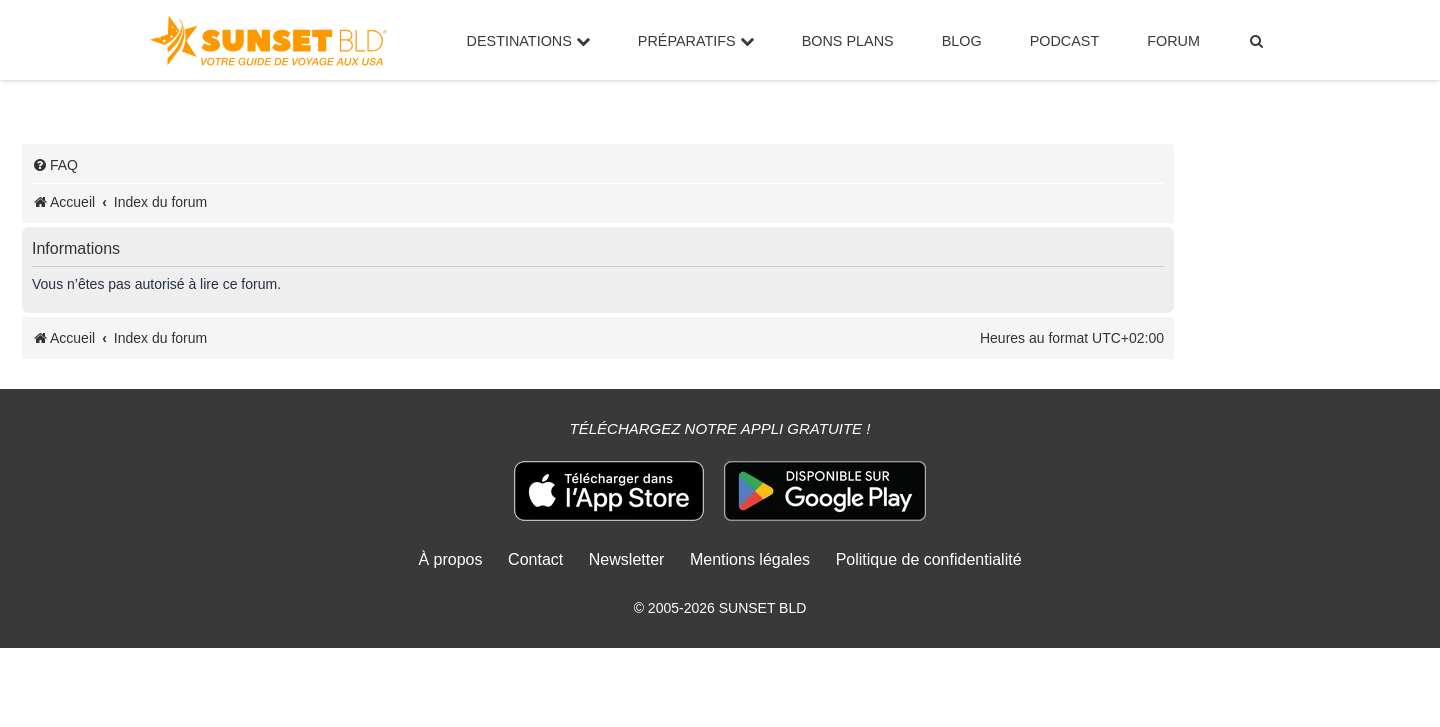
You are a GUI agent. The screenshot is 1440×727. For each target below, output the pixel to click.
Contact (535, 559)
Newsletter (627, 559)
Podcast (1065, 41)
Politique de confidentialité (929, 559)
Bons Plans (848, 41)
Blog (962, 41)
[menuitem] (1257, 41)
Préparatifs (696, 41)
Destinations (528, 41)
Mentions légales (750, 559)
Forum (1173, 41)
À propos (450, 559)
